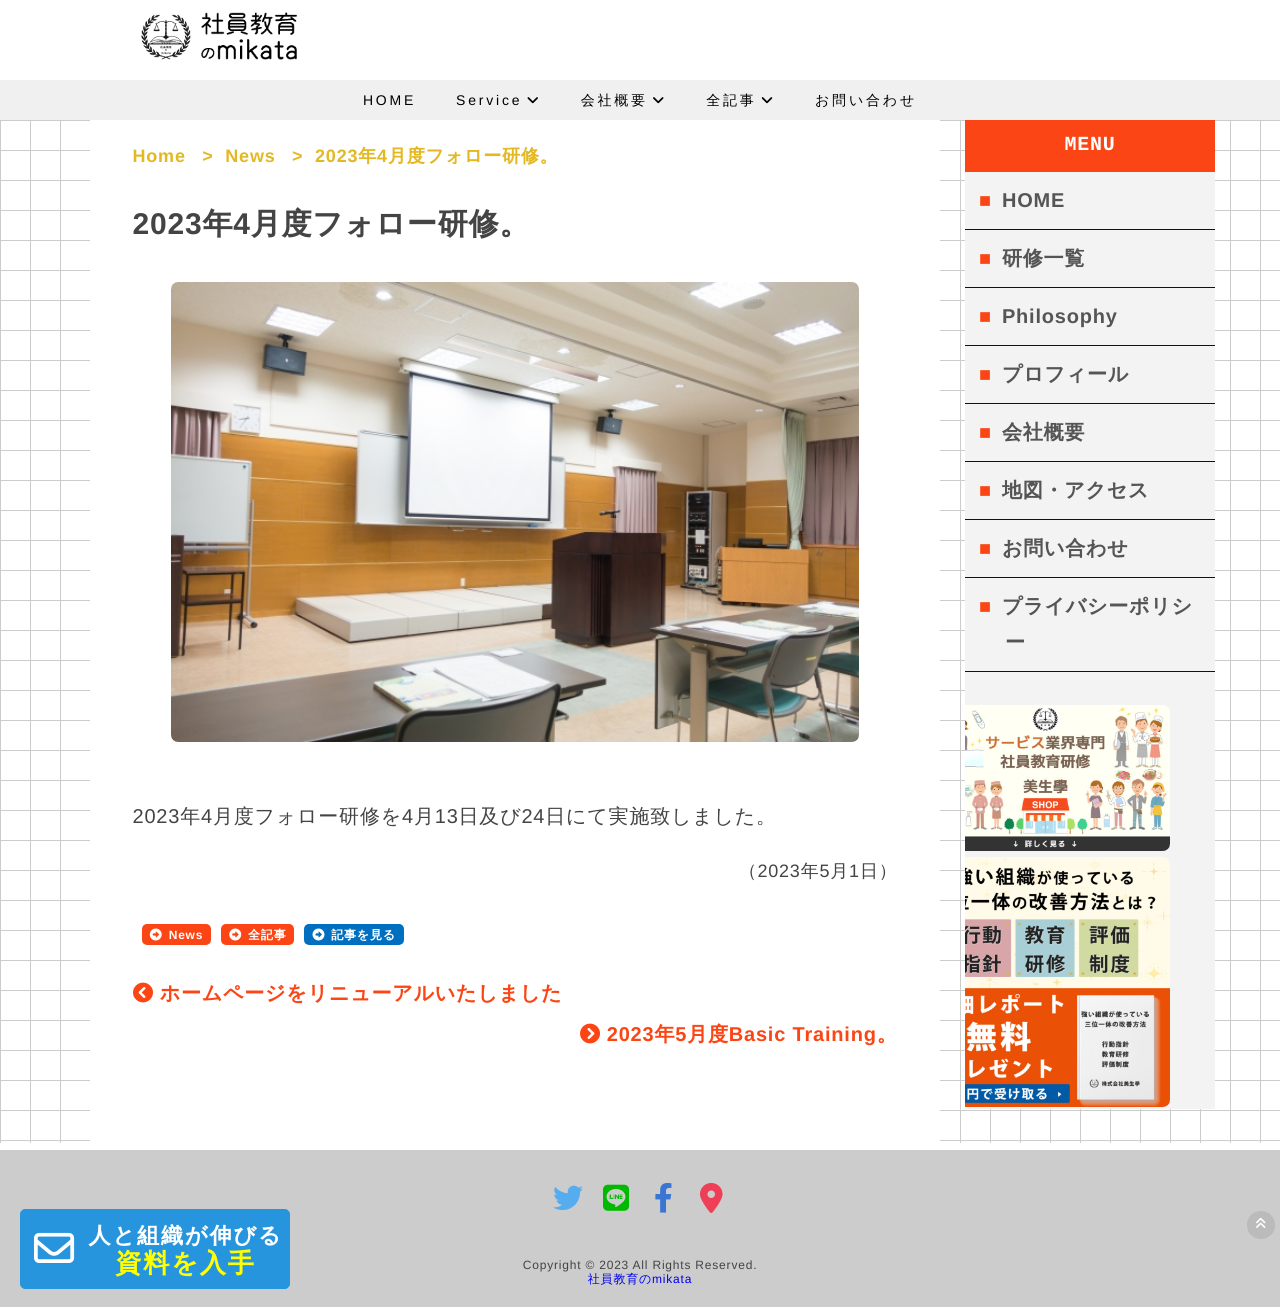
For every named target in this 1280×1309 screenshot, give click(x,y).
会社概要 (614, 100)
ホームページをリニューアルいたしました (348, 1002)
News (250, 156)
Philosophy (1060, 317)
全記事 (731, 100)
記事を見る (363, 943)
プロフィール (1065, 375)
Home (159, 156)
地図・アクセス (1075, 491)
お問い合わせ (866, 100)
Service (489, 100)
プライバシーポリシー (1097, 625)
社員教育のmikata (640, 1281)
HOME (389, 100)
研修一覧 (1043, 259)
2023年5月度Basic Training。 (739, 1043)
